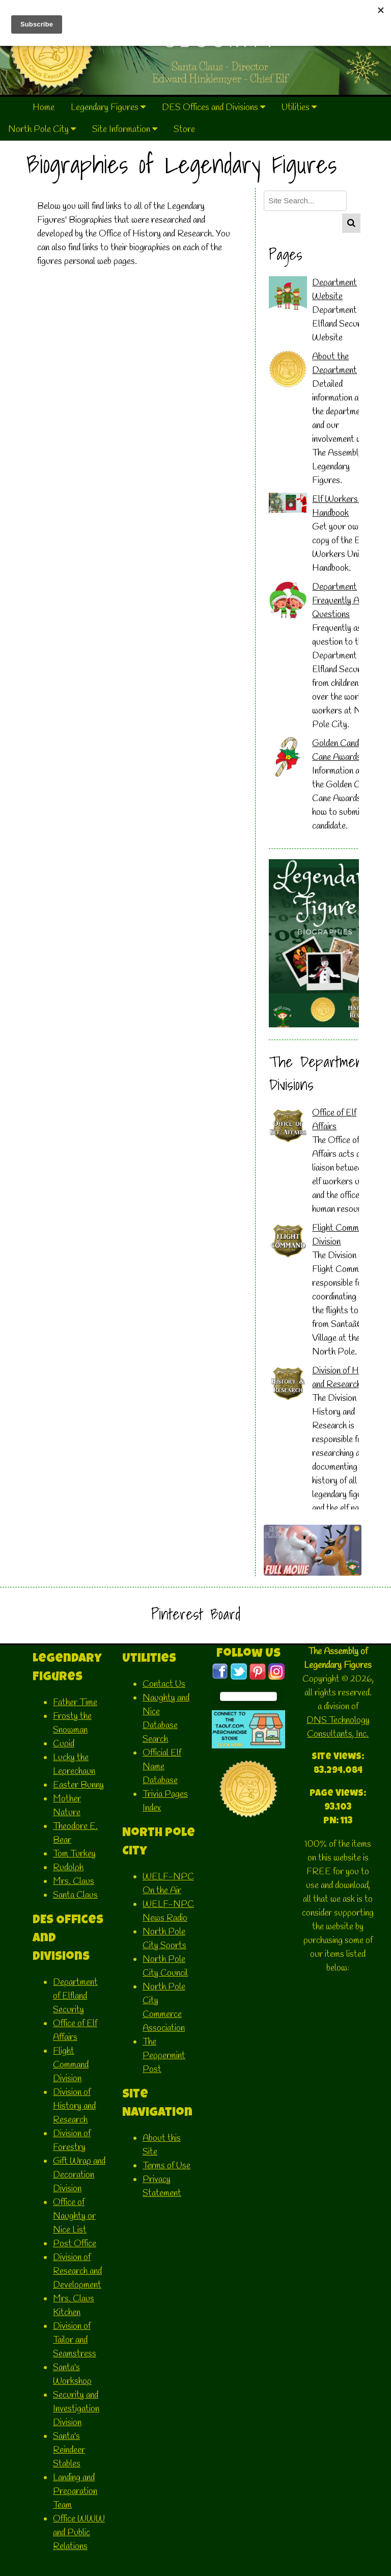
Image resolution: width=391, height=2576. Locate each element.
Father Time (75, 1702)
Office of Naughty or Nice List (74, 2216)
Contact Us (164, 1684)
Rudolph (68, 1868)
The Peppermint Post (164, 2056)
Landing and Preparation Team (75, 2491)
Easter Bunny (78, 1785)
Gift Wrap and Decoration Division (79, 2175)
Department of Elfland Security (75, 1996)
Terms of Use (166, 2166)
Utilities (299, 107)
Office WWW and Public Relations (79, 2533)
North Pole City (42, 129)
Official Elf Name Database (162, 1767)
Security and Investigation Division (76, 2409)
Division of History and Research (74, 2106)
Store (184, 129)
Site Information (124, 129)
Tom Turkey (74, 1854)
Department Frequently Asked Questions (344, 601)
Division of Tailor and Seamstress (74, 2340)
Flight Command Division (71, 2065)
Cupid (63, 1744)
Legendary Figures (108, 107)
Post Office (74, 2244)
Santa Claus (75, 1895)
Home (43, 107)
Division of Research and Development (77, 2271)
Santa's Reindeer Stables (69, 2450)
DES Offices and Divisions (213, 107)
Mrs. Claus (73, 1881)
